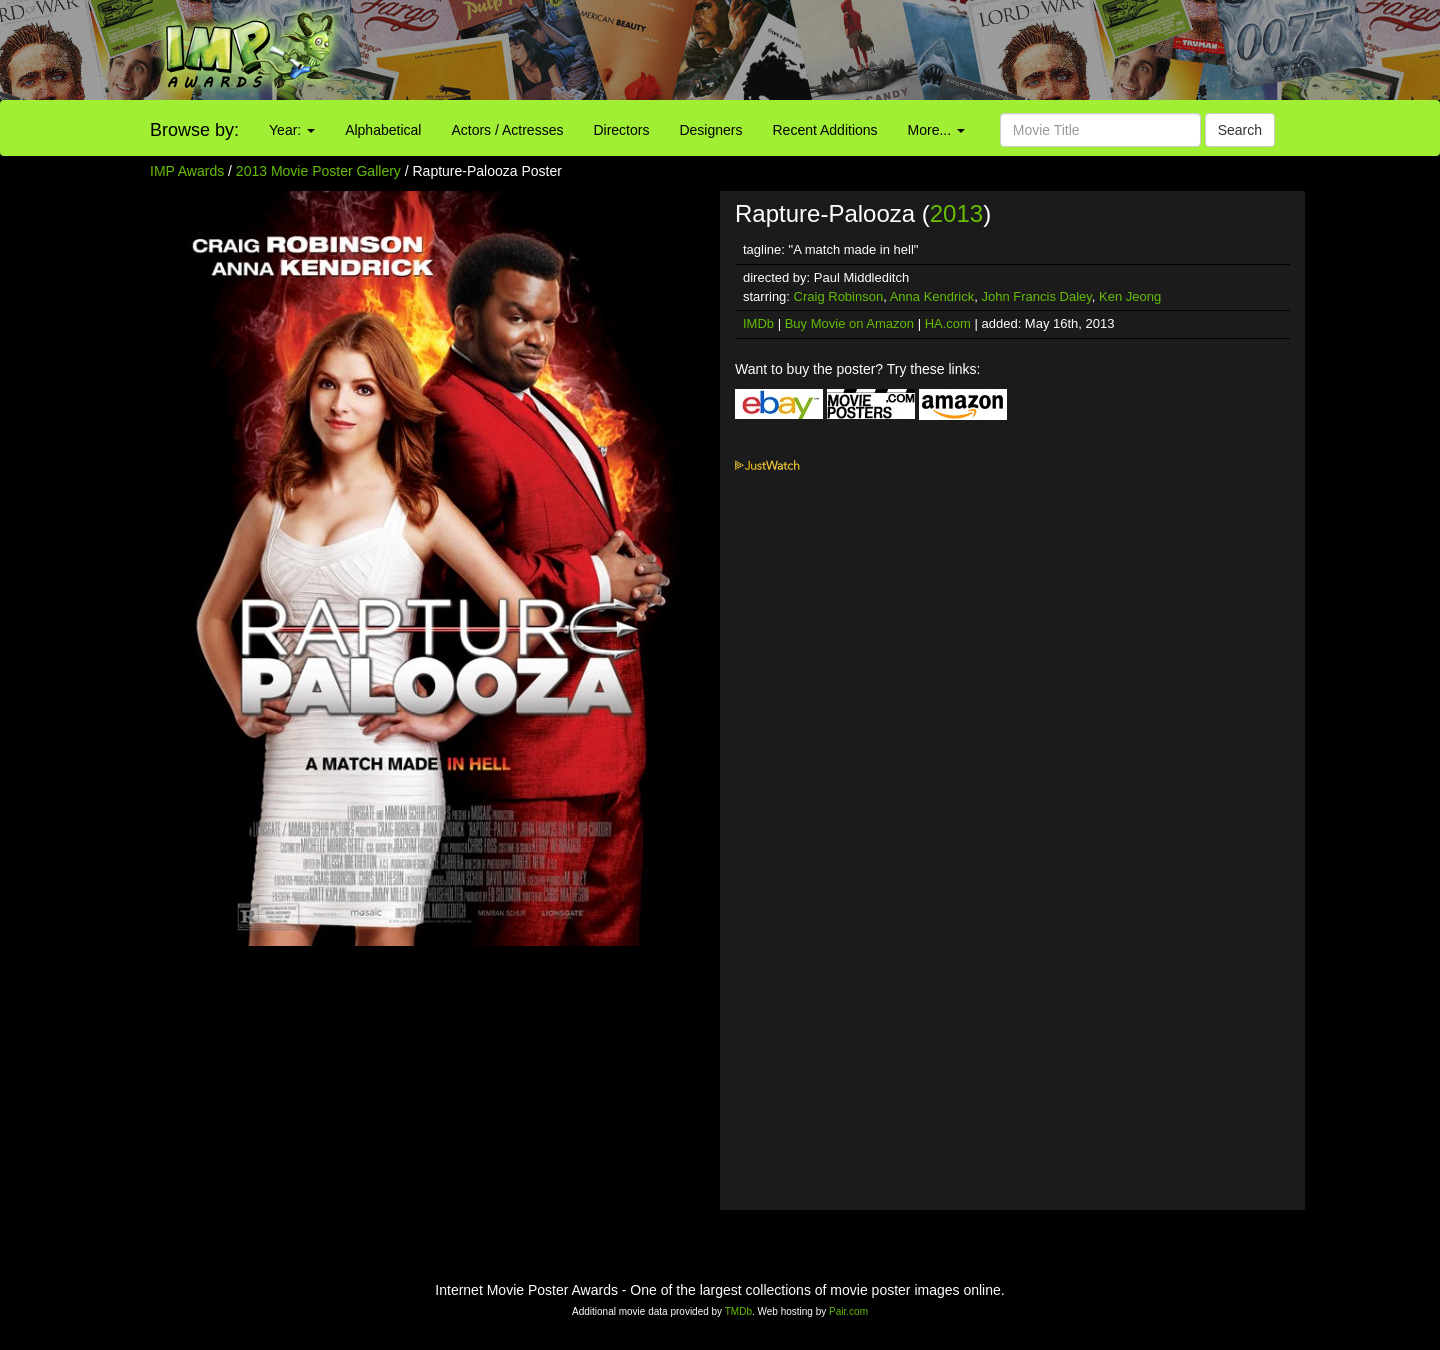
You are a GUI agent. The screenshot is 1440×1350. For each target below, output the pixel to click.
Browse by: (194, 130)
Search (1240, 130)
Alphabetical (383, 130)
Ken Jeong (1130, 296)
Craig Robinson (839, 296)
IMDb (758, 323)
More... (936, 130)
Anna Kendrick (932, 296)
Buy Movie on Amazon (849, 323)
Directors (621, 130)
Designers (710, 130)
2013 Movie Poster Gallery (318, 171)
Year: (292, 130)
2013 (956, 213)
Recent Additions (825, 130)
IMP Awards (187, 171)
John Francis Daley (1037, 296)
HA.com (948, 323)
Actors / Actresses (507, 130)
